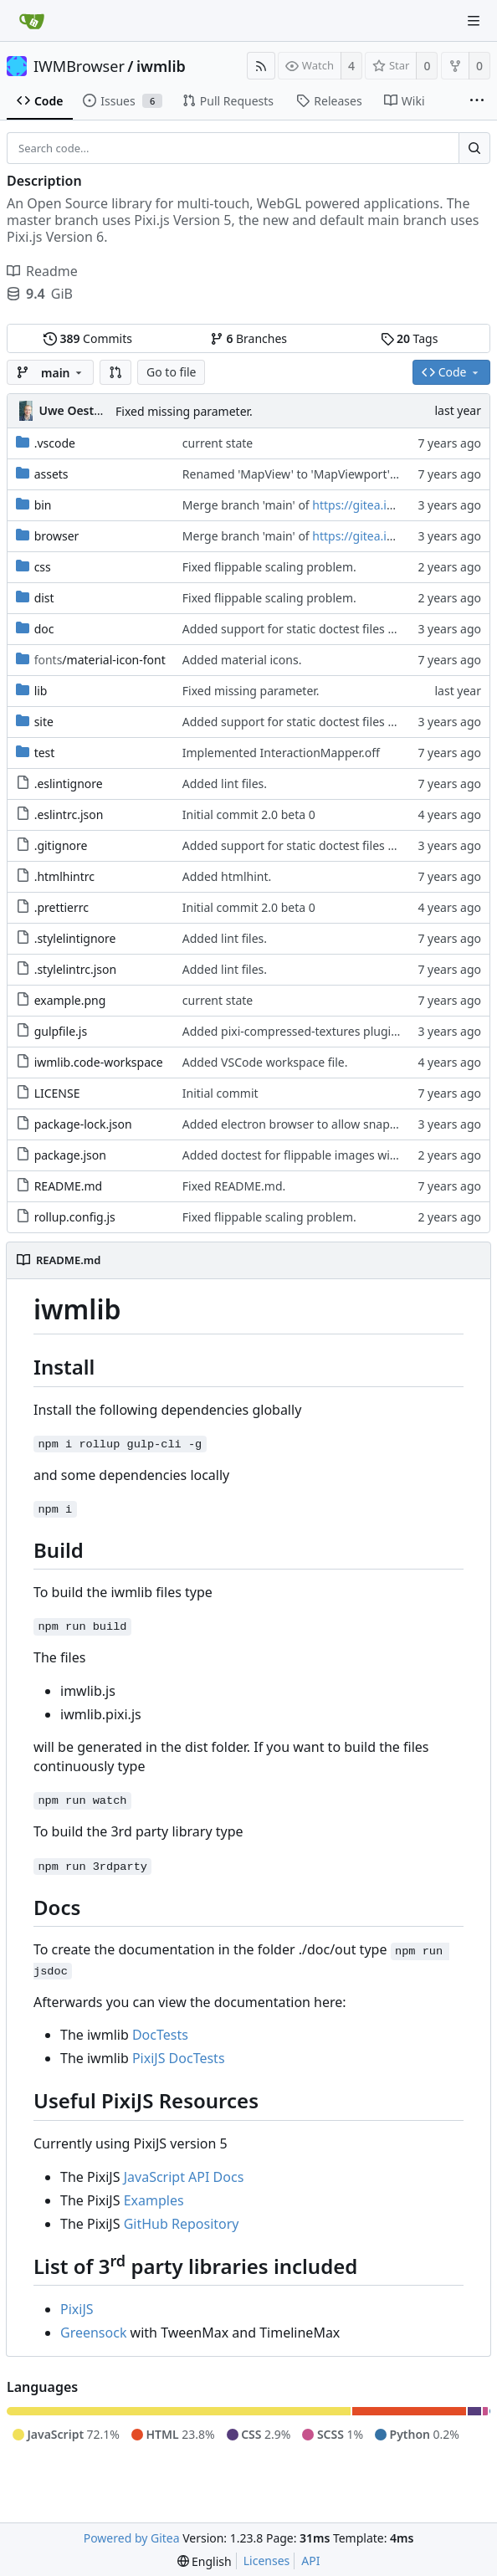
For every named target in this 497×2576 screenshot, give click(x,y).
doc (44, 629)
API (310, 2560)
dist (44, 598)
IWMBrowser (79, 66)
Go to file (171, 372)
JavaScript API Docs (184, 2177)
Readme (42, 271)
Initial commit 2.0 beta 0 (248, 814)
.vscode (54, 443)
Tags (409, 338)
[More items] (477, 101)
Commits (88, 338)
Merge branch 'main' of (247, 505)
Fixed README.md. (234, 1186)
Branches (248, 338)
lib (41, 691)
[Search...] (474, 148)
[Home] (31, 21)
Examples (154, 2200)
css (42, 567)
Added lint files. (224, 783)
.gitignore (61, 845)
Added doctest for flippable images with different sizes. (333, 1155)
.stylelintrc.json (75, 969)
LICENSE (57, 1093)
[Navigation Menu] (474, 21)
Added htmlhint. (226, 876)
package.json (70, 1155)
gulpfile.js (61, 1031)
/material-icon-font (100, 660)
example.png (70, 1000)
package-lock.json (83, 1124)
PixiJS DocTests (178, 2058)
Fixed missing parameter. (184, 411)
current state (217, 443)
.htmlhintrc (64, 876)
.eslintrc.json (69, 814)
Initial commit (220, 1093)
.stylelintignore (75, 938)
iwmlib (161, 66)
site (44, 722)
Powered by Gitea (132, 2538)
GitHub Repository (181, 2224)
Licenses (266, 2560)
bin (43, 505)
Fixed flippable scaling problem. (269, 567)
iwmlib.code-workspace (98, 1062)
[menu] (204, 2561)
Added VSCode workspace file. (265, 1062)
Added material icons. (242, 660)
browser (56, 536)
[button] (115, 372)
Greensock (93, 2332)
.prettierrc (61, 907)
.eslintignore (68, 783)
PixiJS (77, 2309)
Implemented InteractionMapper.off (281, 753)
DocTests (160, 2034)
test (44, 753)
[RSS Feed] (261, 65)
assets (51, 474)
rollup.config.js (74, 1217)
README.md (68, 1186)
